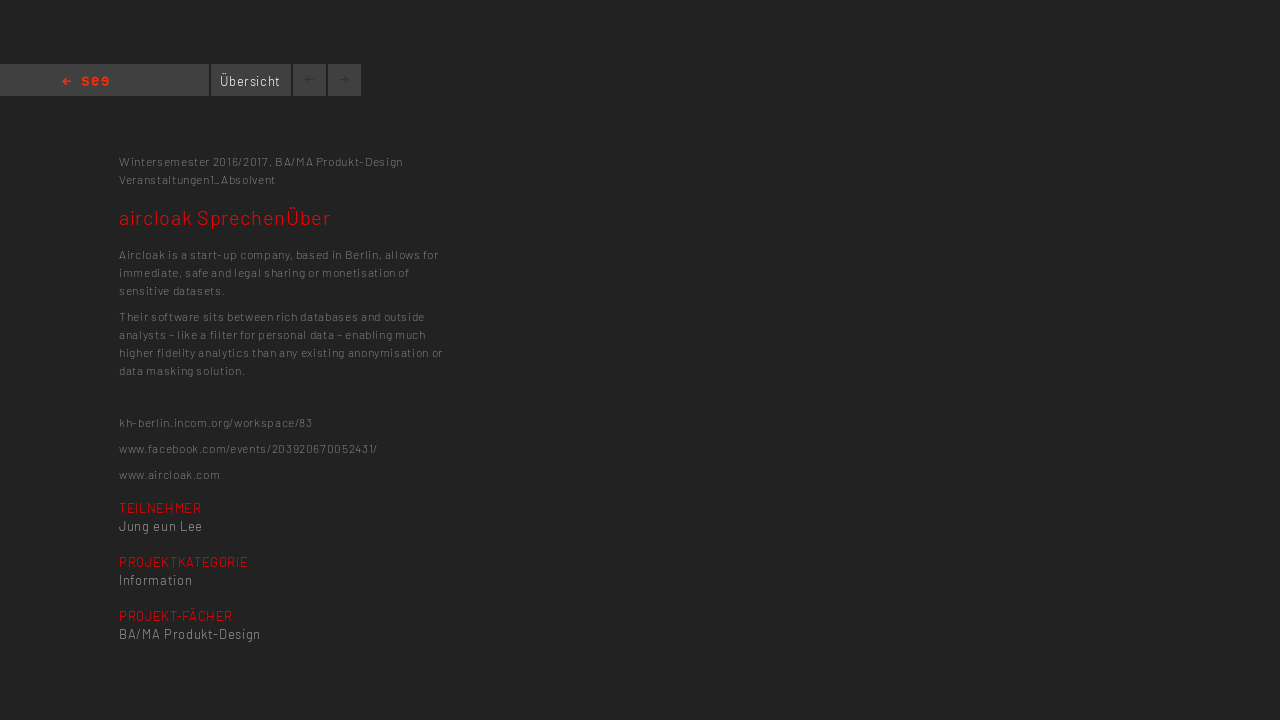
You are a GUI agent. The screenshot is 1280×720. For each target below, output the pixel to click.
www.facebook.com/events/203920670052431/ (248, 448)
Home (85, 82)
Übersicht (250, 81)
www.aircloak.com (169, 474)
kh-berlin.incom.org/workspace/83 (216, 422)
